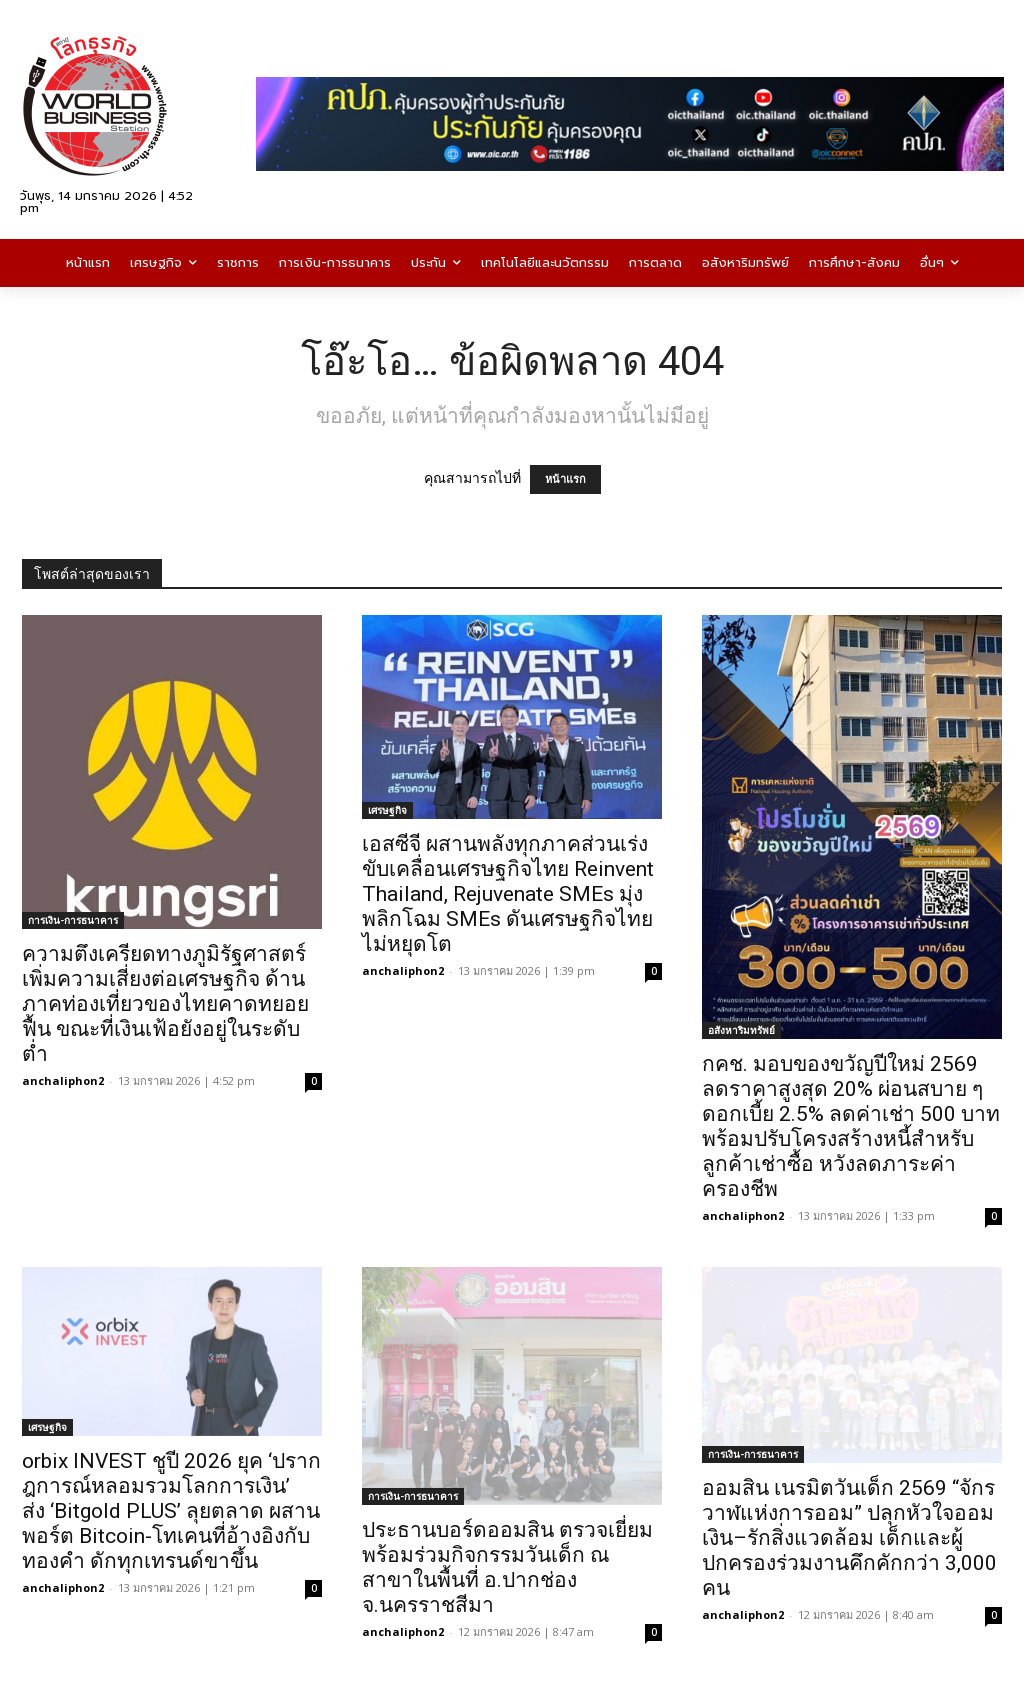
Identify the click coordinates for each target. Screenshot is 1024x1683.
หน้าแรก (565, 479)
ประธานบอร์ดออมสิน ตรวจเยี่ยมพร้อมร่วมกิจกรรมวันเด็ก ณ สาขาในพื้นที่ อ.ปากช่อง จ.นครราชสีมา (507, 1567)
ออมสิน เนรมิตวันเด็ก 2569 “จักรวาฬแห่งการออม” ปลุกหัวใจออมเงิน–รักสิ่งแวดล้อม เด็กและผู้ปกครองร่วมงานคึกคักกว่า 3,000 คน (849, 1538)
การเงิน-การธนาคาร (73, 920)
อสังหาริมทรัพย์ (741, 1030)
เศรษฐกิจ (387, 810)
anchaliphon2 (63, 1080)
